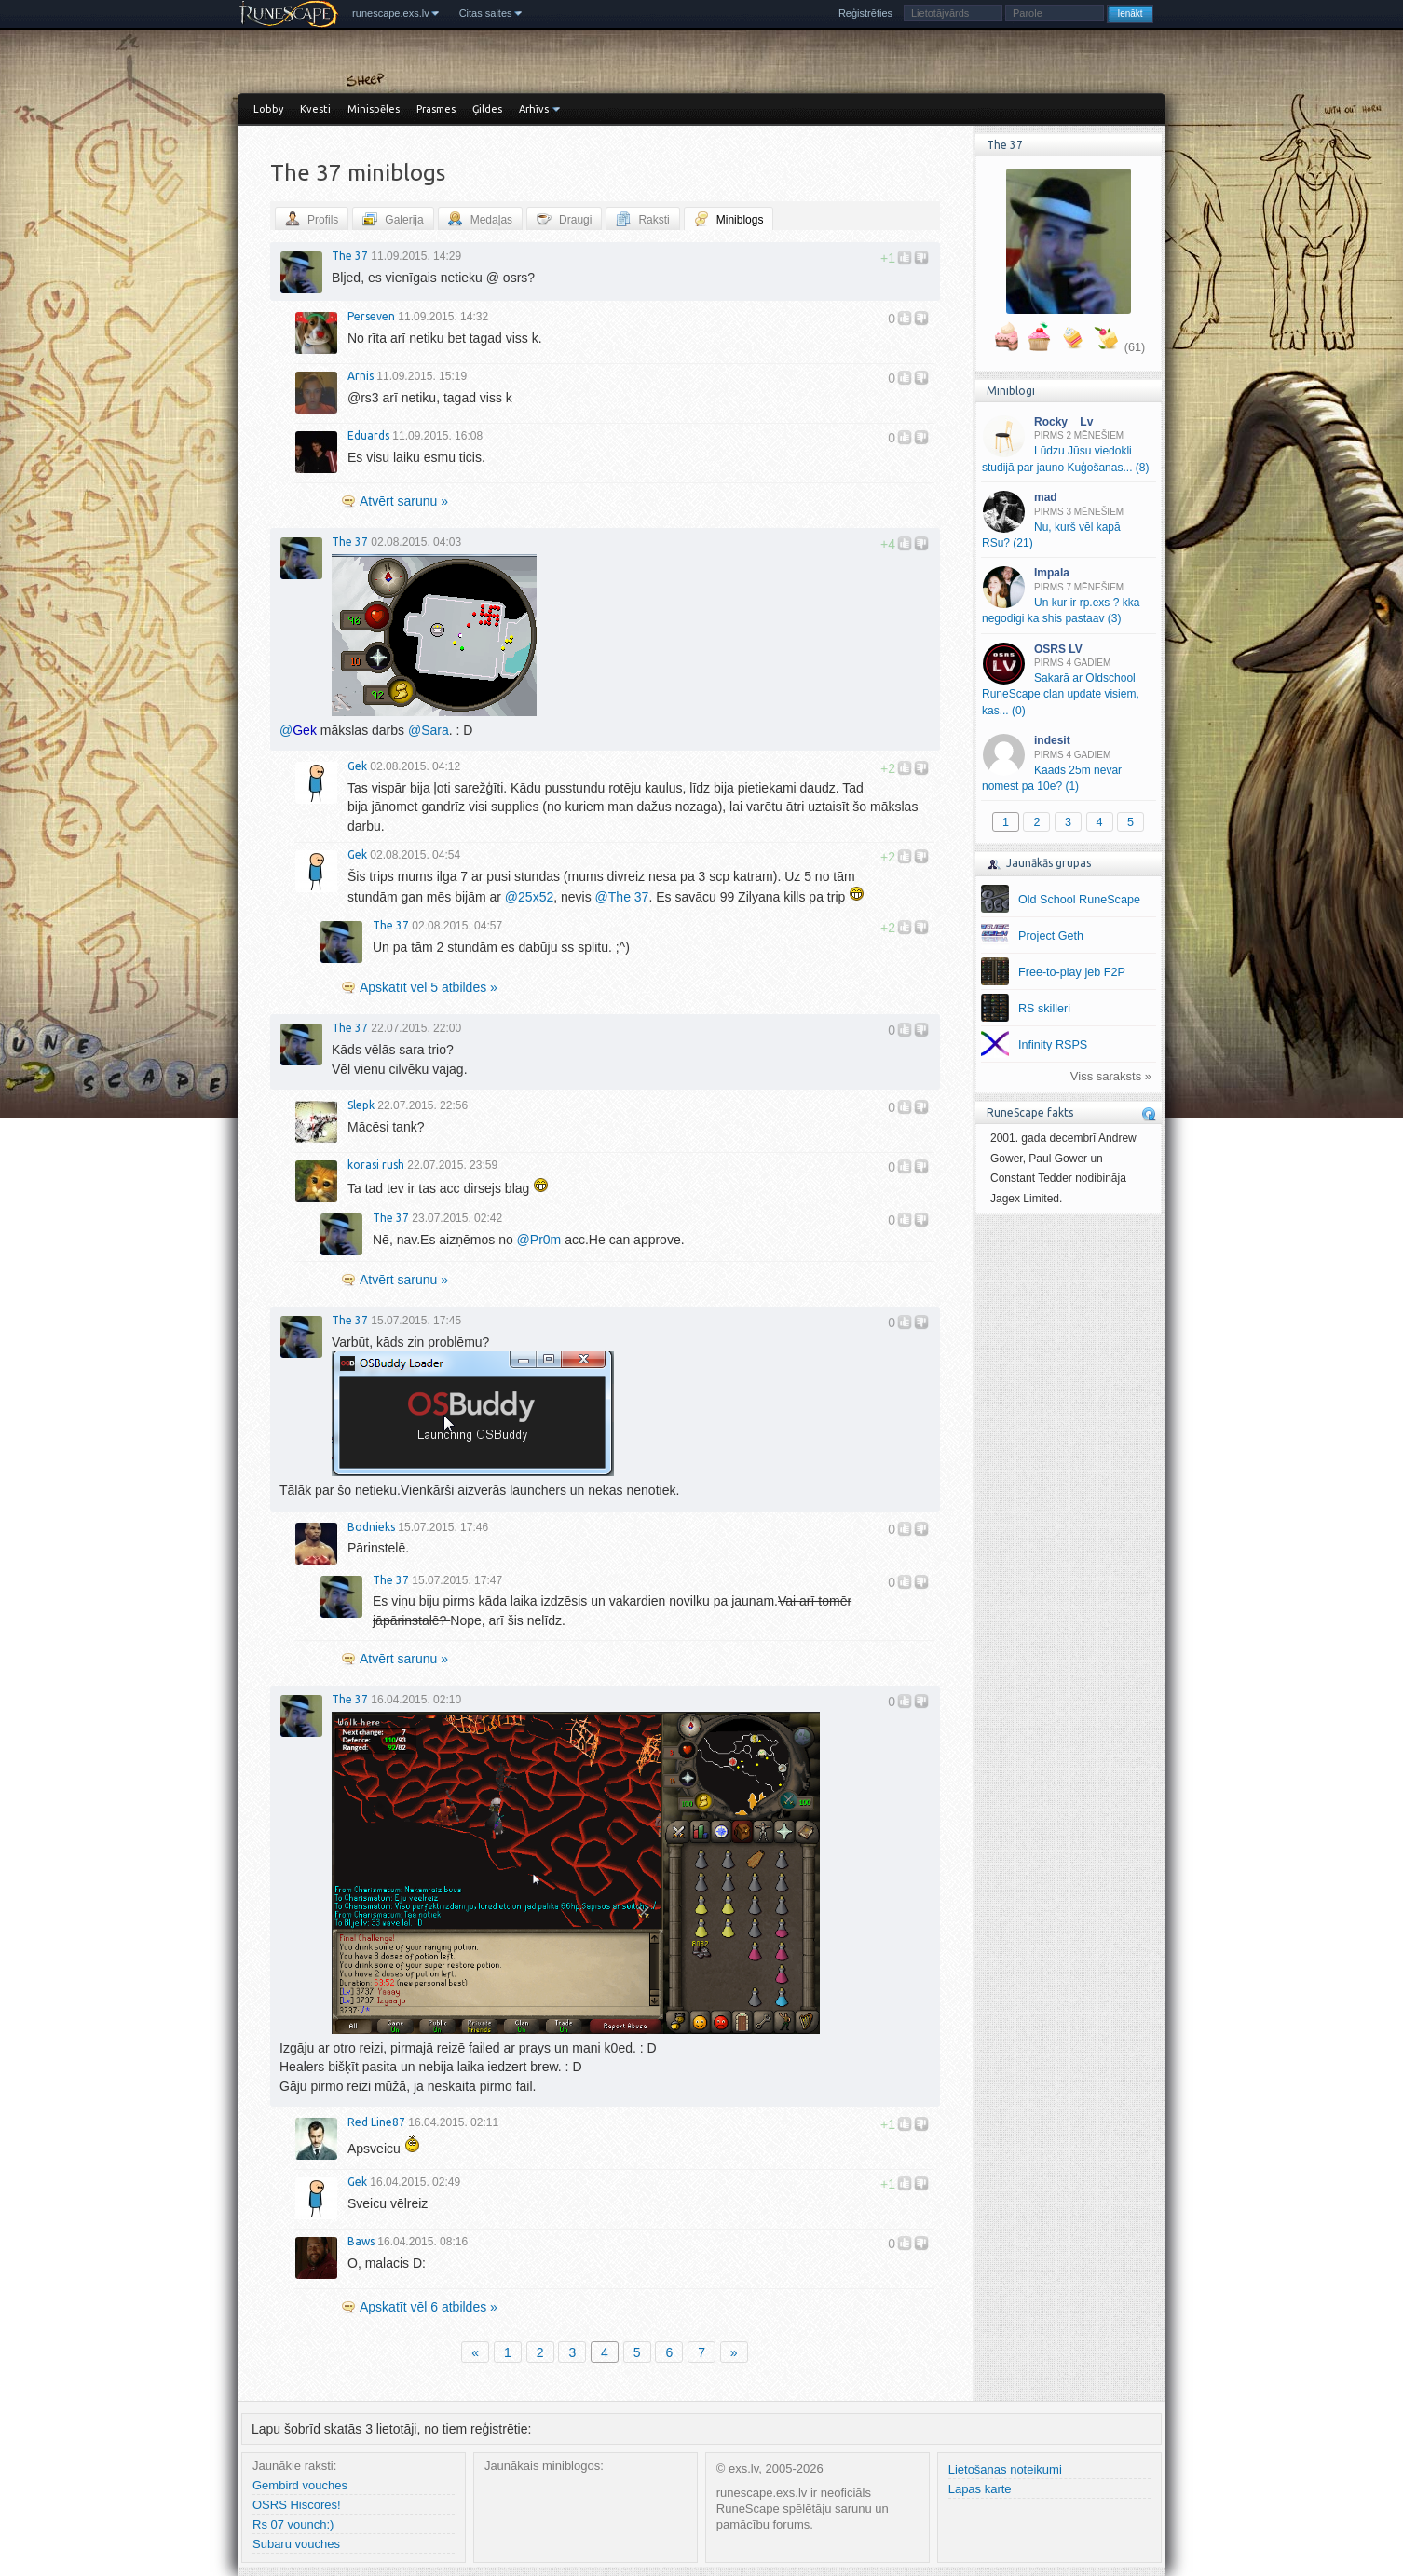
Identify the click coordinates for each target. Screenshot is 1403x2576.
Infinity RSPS (1052, 1044)
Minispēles (373, 109)
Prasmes (436, 109)
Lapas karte (980, 2489)
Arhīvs (534, 109)
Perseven (371, 316)
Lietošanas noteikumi (1005, 2469)
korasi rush (375, 1165)
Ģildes (487, 109)
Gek (357, 766)
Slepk (361, 1105)
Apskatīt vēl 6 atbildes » (428, 2306)
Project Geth (1050, 935)
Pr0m (539, 1239)
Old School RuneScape (1079, 899)
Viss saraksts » (1110, 1076)
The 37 (350, 256)
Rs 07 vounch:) (293, 2524)
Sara (428, 730)
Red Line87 (376, 2122)
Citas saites (485, 13)
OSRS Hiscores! (296, 2505)
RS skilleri (1044, 1008)
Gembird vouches (299, 2485)
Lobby (268, 109)
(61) (1134, 347)
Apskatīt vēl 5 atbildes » (428, 987)
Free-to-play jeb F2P (1071, 972)
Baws (361, 2241)
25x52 (529, 896)
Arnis (360, 376)
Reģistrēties (865, 13)
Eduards (368, 435)
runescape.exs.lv (390, 13)
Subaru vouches (296, 2544)
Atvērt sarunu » (404, 501)
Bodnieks (371, 1527)
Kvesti (315, 109)
